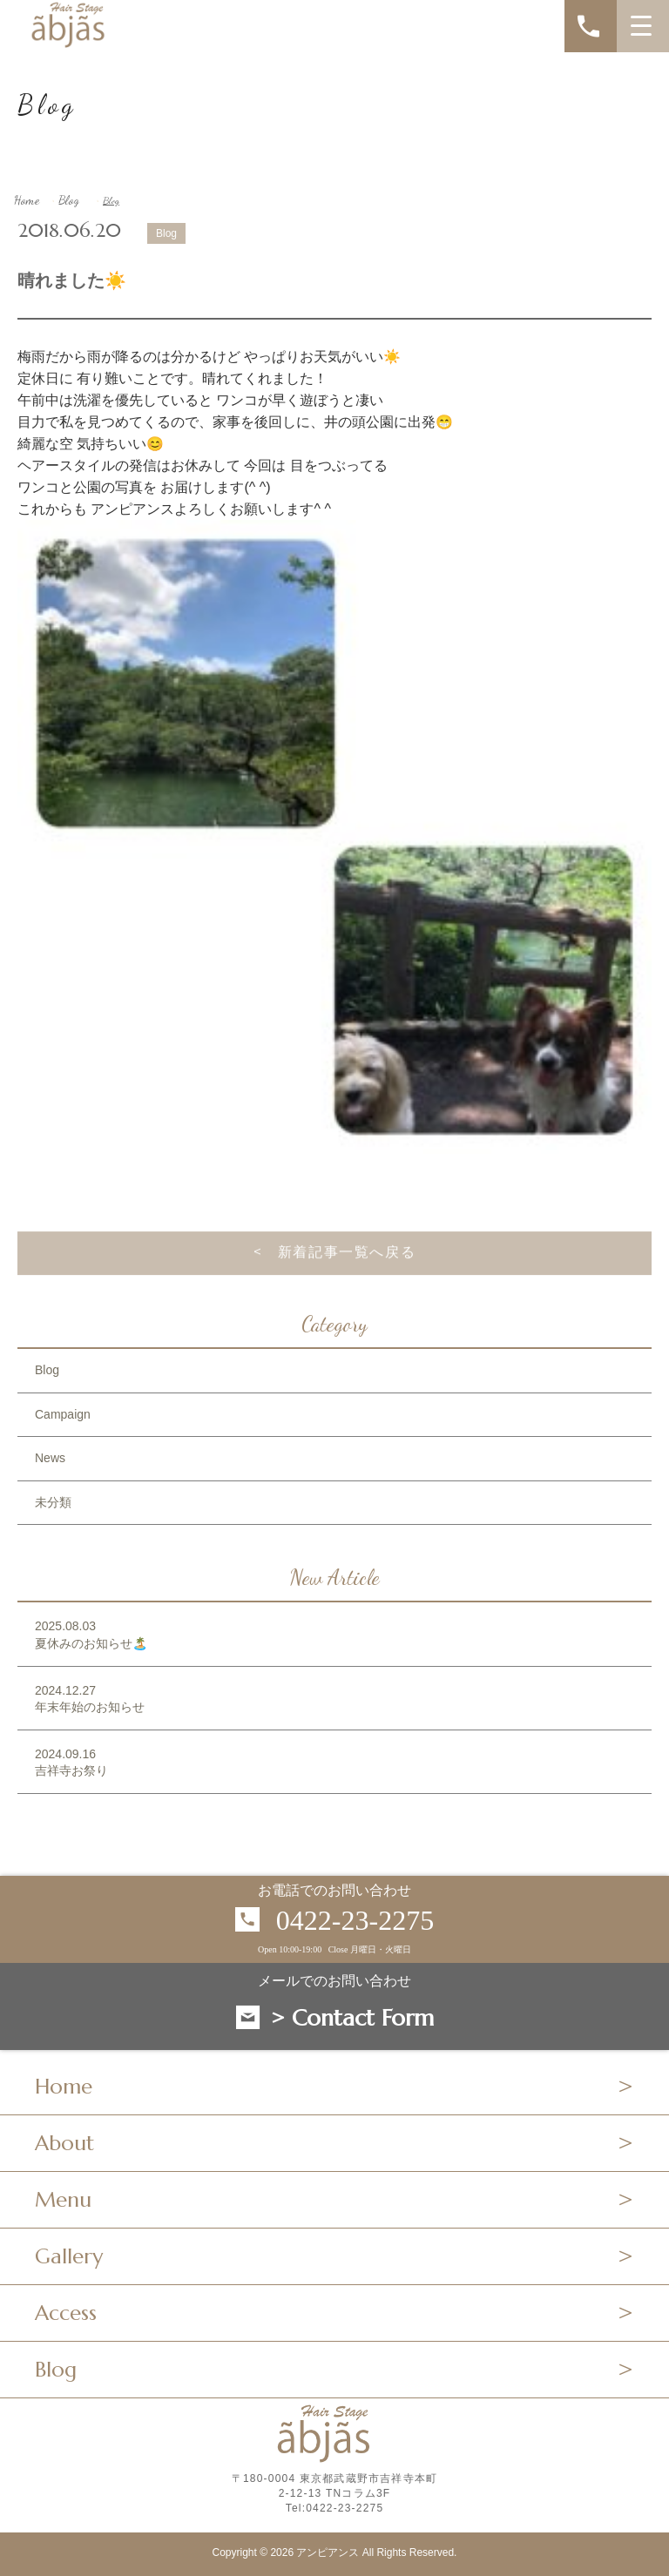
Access (66, 2313)
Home (26, 199)
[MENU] (643, 26)
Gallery (69, 2256)
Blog (68, 199)
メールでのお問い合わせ (334, 1981)
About (64, 2143)
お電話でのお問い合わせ (334, 1891)
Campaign (63, 1414)
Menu (63, 2200)
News (50, 1458)
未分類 (53, 1502)
